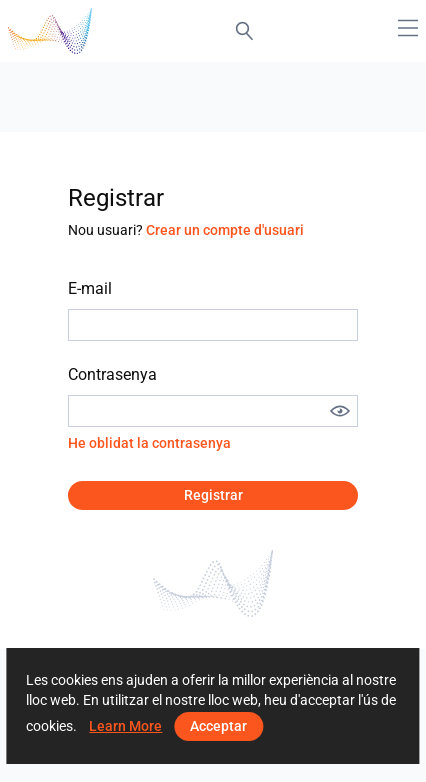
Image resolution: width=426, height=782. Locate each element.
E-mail (90, 288)
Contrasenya (112, 374)
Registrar (213, 495)
